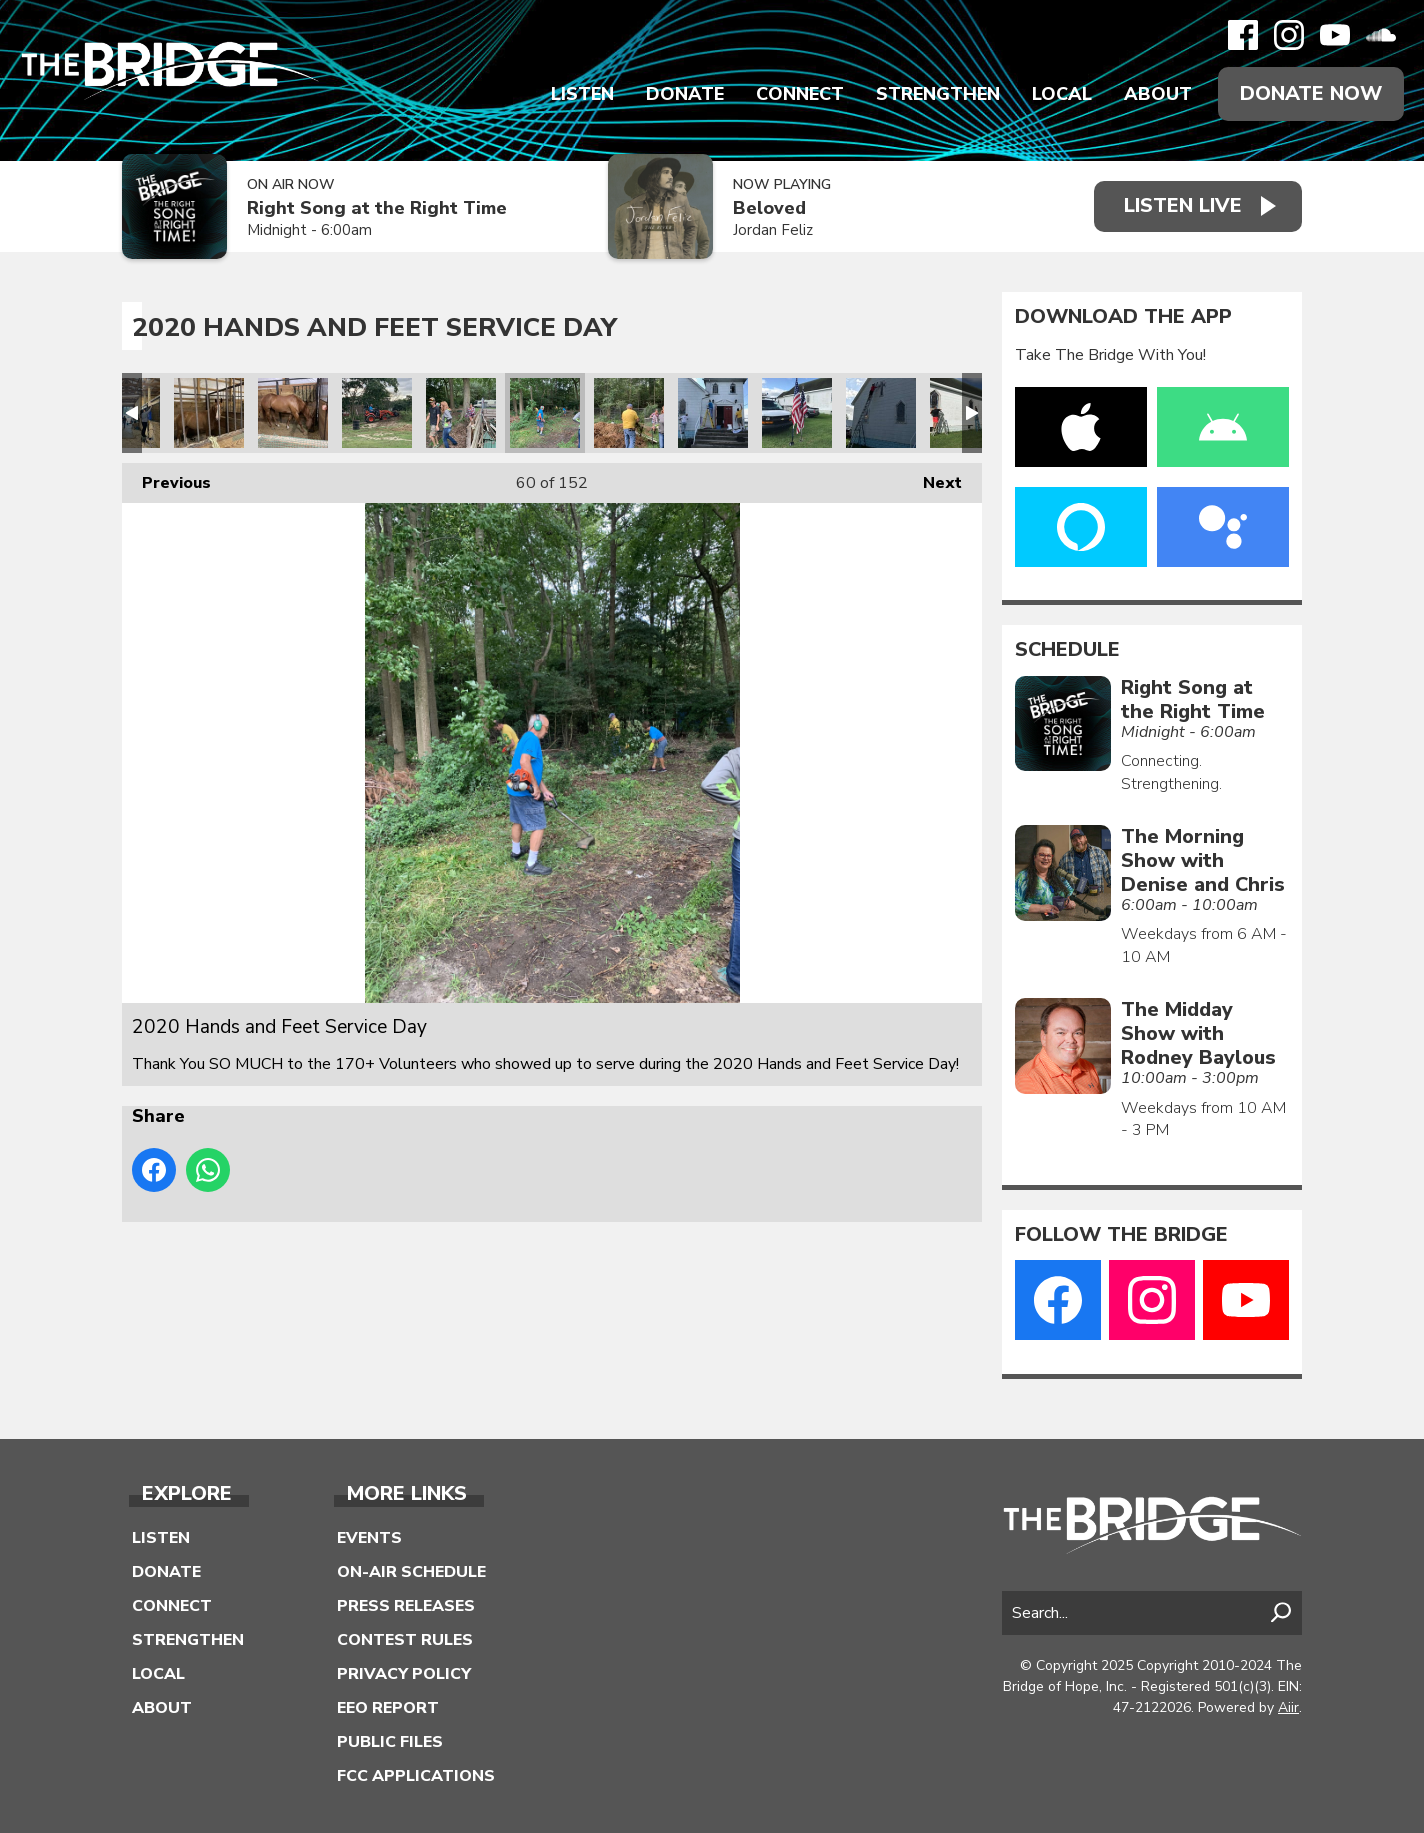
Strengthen (938, 94)
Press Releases (406, 1606)
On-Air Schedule (411, 1572)
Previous (166, 478)
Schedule (1067, 650)
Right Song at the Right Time (377, 208)
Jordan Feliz (773, 231)
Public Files (390, 1742)
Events (369, 1538)
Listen (582, 94)
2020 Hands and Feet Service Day (209, 413)
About (1158, 94)
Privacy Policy (404, 1674)
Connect (800, 94)
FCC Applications (416, 1776)
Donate (685, 94)
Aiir (1288, 1707)
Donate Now (1311, 93)
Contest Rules (405, 1640)
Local (1062, 94)
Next (932, 478)
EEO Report (388, 1708)
